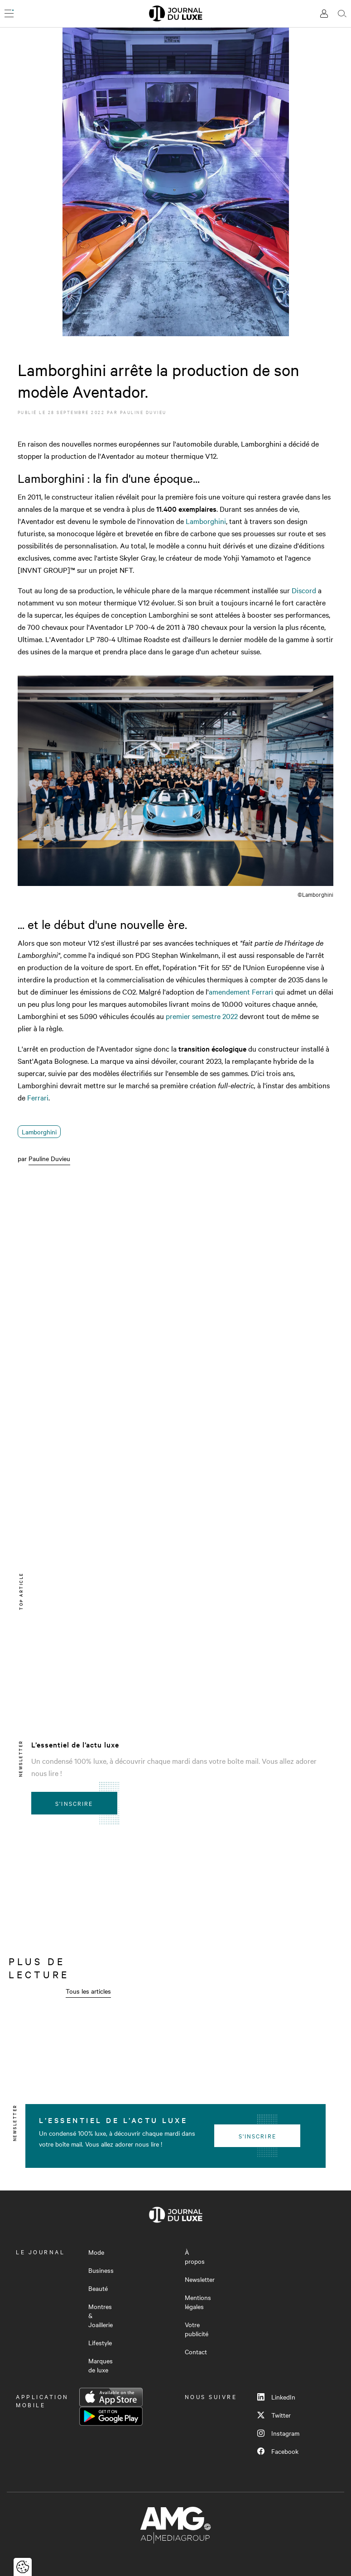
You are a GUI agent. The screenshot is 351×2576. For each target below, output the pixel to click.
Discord (304, 590)
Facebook (277, 2451)
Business (101, 2270)
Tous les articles (88, 1990)
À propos (195, 2256)
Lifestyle (100, 2342)
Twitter (274, 2414)
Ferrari (37, 1097)
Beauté (98, 2288)
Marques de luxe (100, 2365)
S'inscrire (74, 1803)
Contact (196, 2351)
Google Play (111, 2416)
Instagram (278, 2433)
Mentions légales (198, 2302)
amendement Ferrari (241, 991)
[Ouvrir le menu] (9, 13)
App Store (111, 2397)
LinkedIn (276, 2396)
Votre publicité (196, 2329)
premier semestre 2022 (202, 1016)
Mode (96, 2252)
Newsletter (200, 2279)
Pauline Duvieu (143, 412)
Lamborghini (206, 521)
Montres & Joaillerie (100, 2315)
